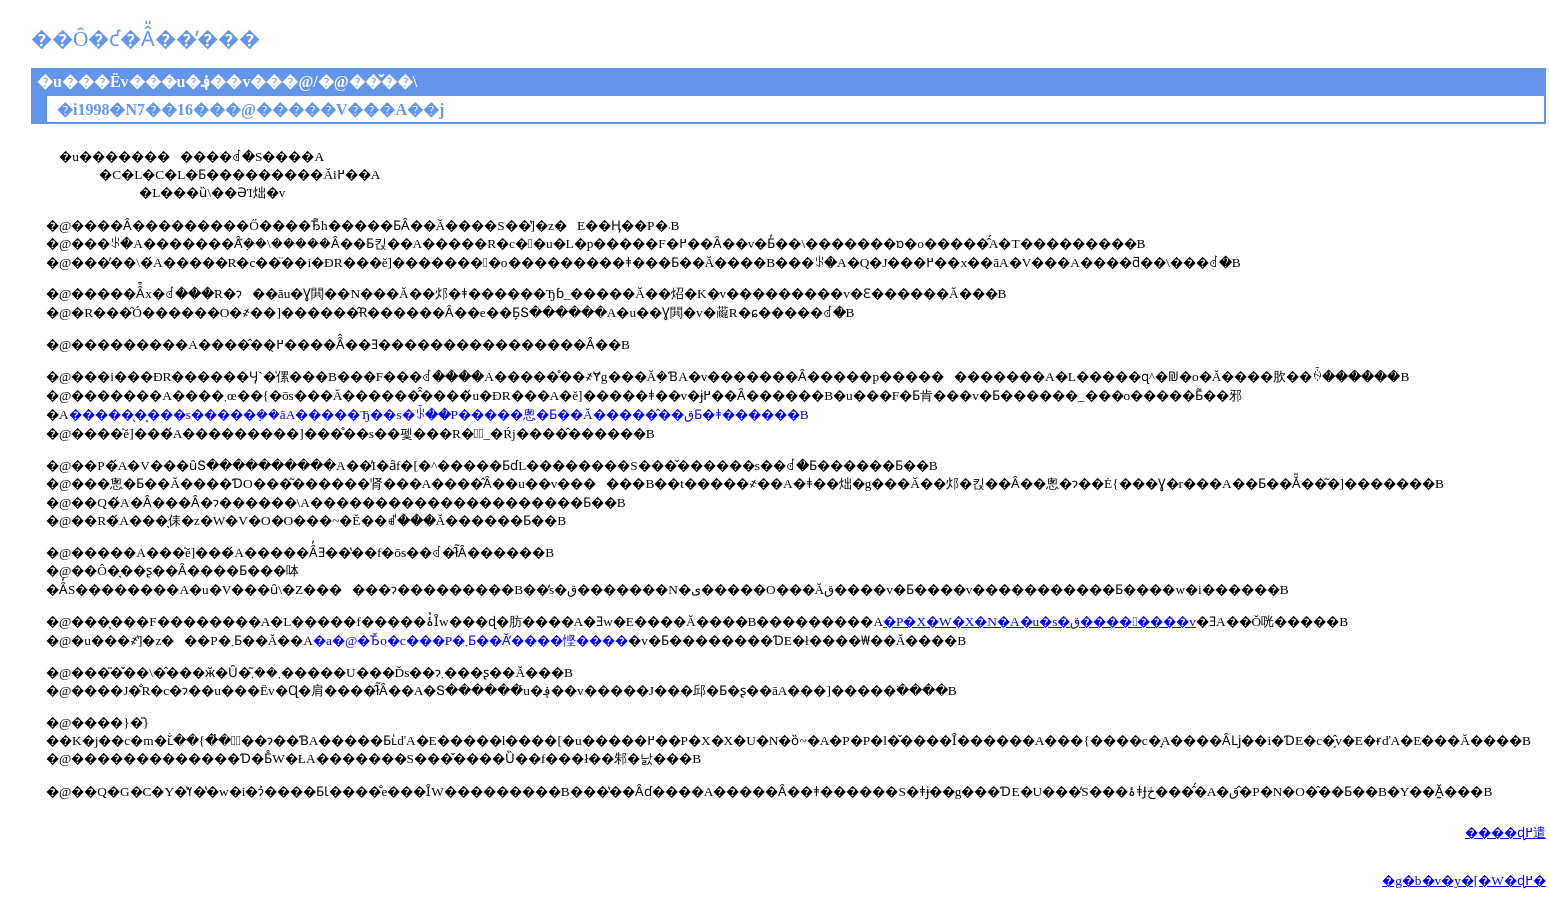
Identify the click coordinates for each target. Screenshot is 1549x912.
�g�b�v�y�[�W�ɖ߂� (1464, 880)
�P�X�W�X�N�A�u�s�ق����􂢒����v (1039, 621)
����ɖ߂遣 (1505, 832)
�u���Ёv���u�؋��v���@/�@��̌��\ (227, 81)
